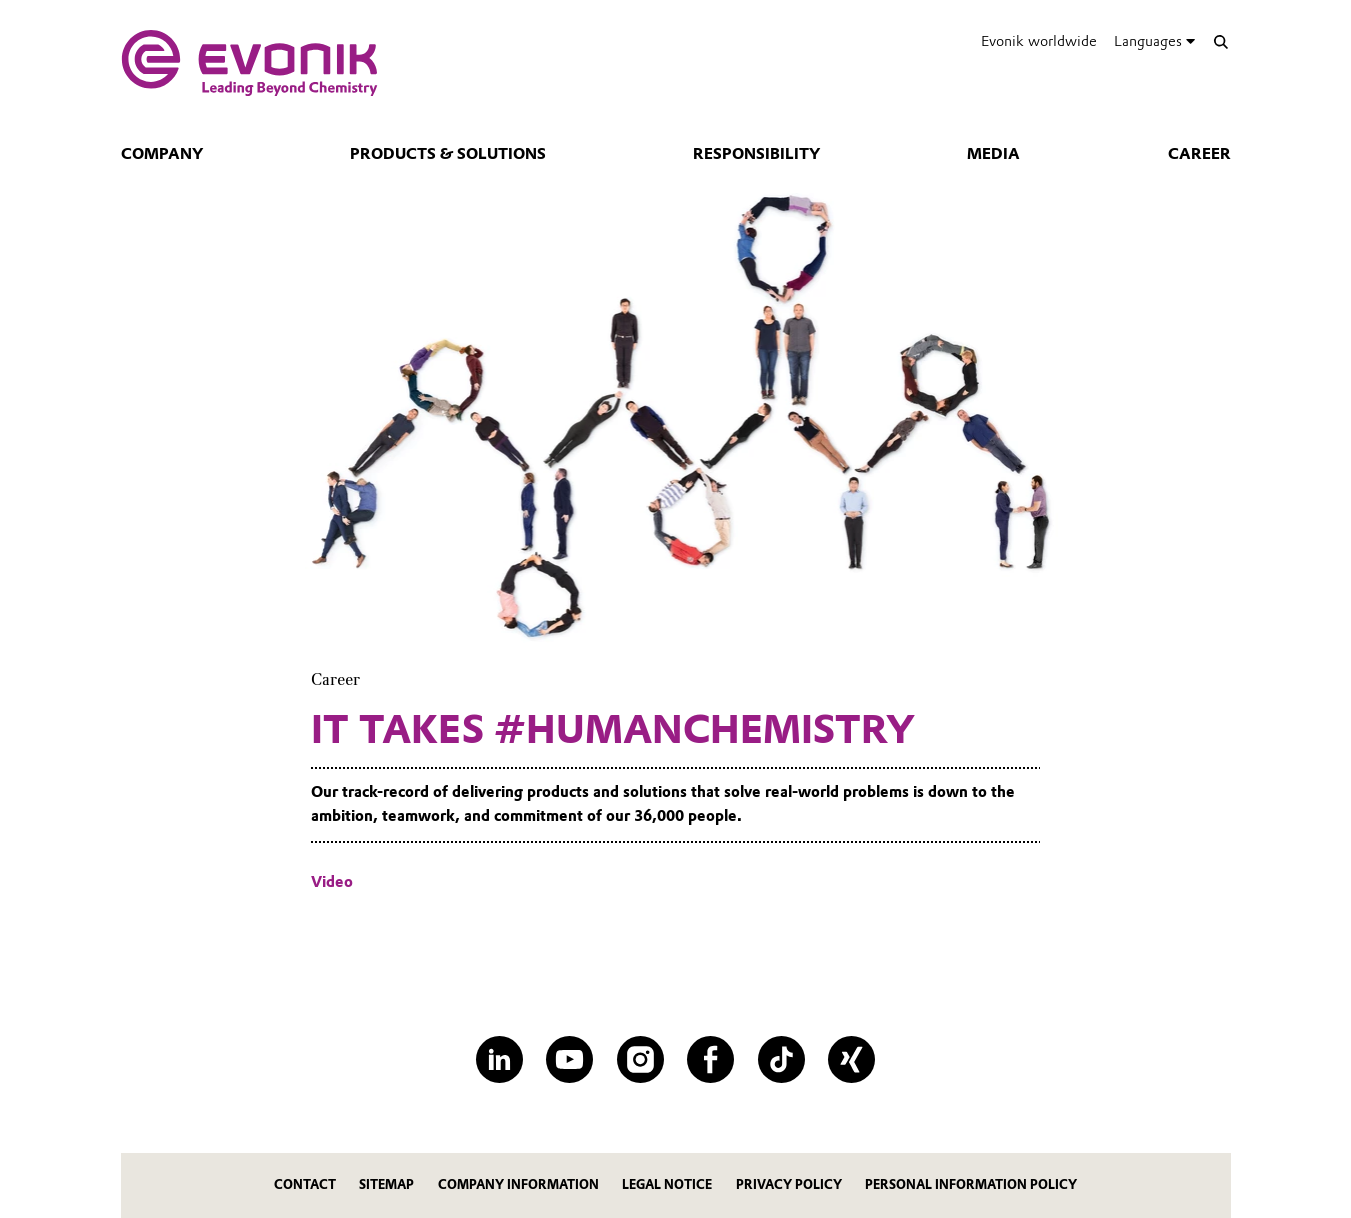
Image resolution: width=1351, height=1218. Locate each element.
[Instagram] (640, 1059)
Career (1199, 154)
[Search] (1221, 41)
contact (305, 1184)
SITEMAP (386, 1184)
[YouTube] (569, 1059)
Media (993, 154)
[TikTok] (781, 1059)
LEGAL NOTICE (667, 1184)
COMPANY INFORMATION (518, 1184)
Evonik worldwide (1039, 41)
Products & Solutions (448, 154)
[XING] (851, 1059)
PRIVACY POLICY (789, 1184)
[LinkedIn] (499, 1059)
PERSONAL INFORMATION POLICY (971, 1184)
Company (162, 154)
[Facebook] (710, 1059)
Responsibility (756, 154)
